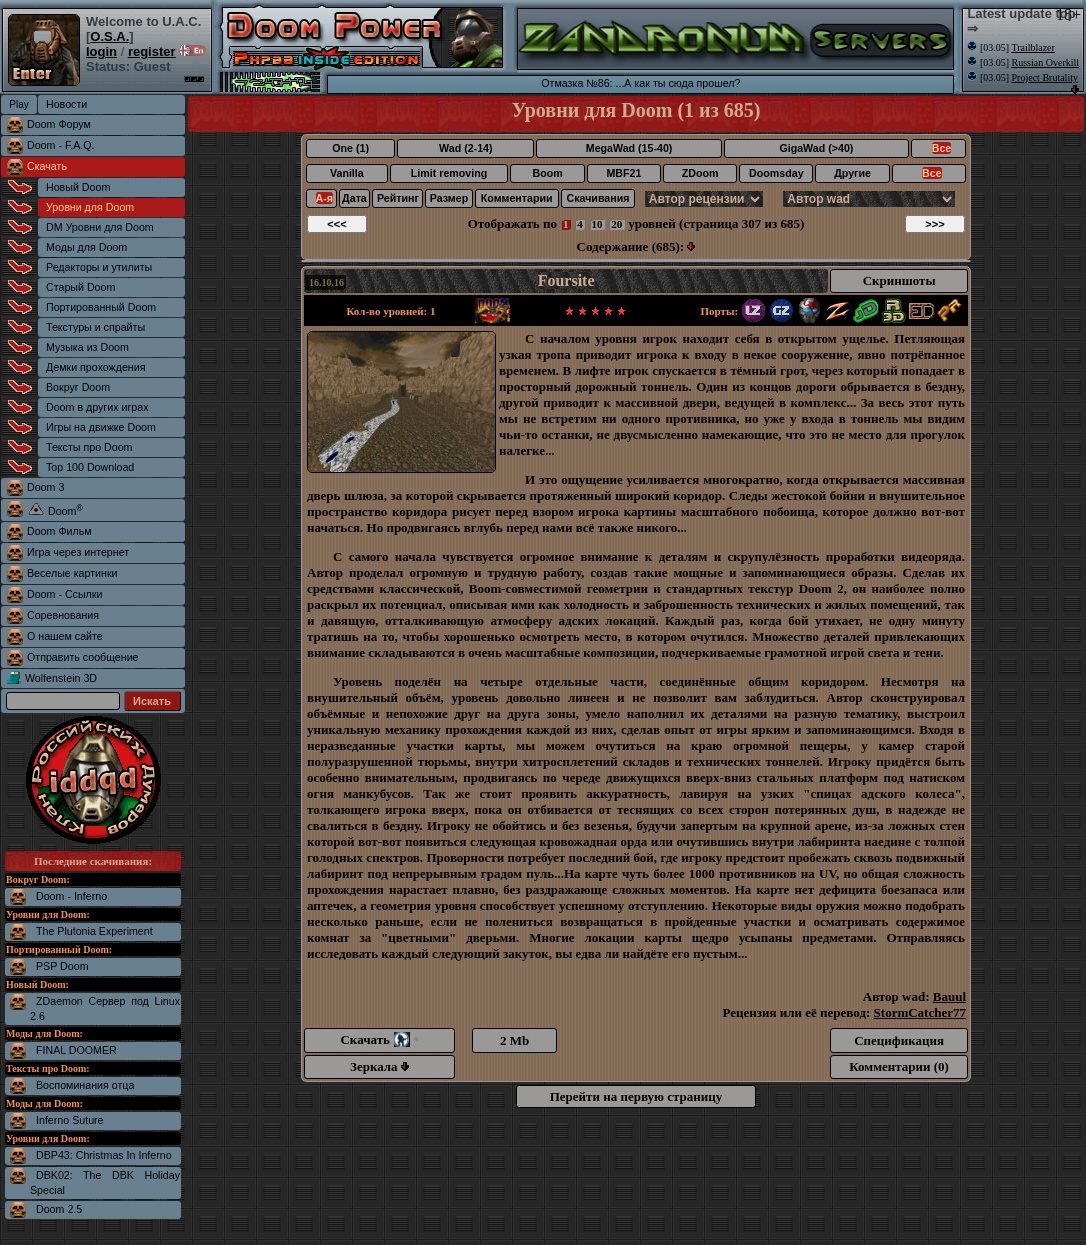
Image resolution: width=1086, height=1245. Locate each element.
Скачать (47, 166)
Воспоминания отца (85, 1085)
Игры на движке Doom (101, 427)
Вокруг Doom (78, 387)
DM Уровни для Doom (100, 227)
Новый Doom (78, 187)
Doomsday (776, 173)
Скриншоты (899, 280)
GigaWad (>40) (816, 148)
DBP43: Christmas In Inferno (104, 1155)
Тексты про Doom (89, 447)
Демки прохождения (95, 367)
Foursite (566, 280)
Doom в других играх (97, 407)
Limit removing (449, 173)
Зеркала (379, 1066)
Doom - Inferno (71, 896)
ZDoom (700, 173)
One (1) (350, 148)
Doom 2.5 (59, 1209)
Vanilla (347, 173)
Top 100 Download (90, 467)
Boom (547, 173)
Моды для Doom (86, 247)
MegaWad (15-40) (629, 148)
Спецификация (899, 1040)
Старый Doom (80, 287)
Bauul (949, 996)
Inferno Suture (70, 1120)
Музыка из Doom (87, 347)
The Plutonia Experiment (94, 931)
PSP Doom (62, 966)
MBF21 (623, 173)
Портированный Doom (101, 307)
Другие (852, 173)
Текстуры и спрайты (95, 327)
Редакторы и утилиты (99, 267)
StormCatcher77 (920, 1012)
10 (597, 224)
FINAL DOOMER (76, 1050)
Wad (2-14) (465, 148)
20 (616, 224)
